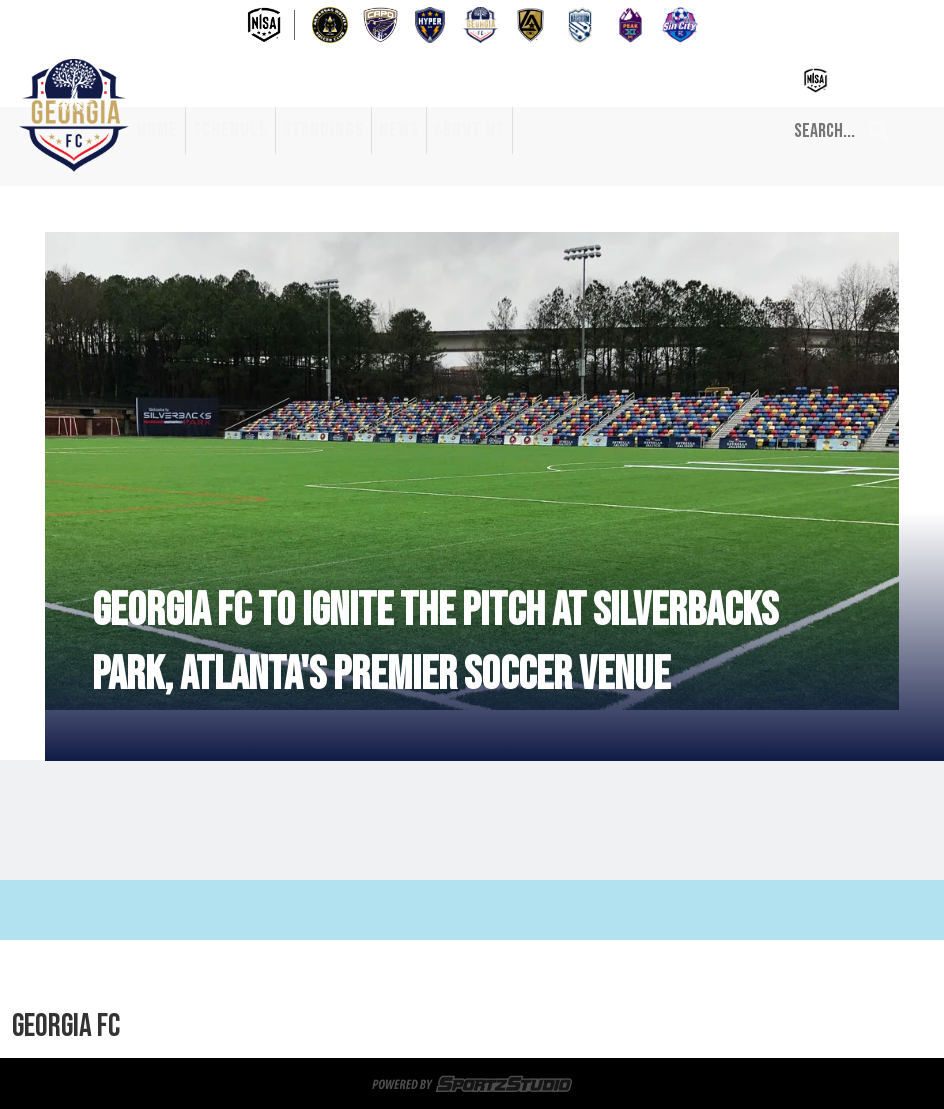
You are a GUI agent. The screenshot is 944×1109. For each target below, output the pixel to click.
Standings (323, 130)
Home (157, 130)
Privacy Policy (622, 1027)
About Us (469, 130)
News (399, 130)
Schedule (230, 130)
